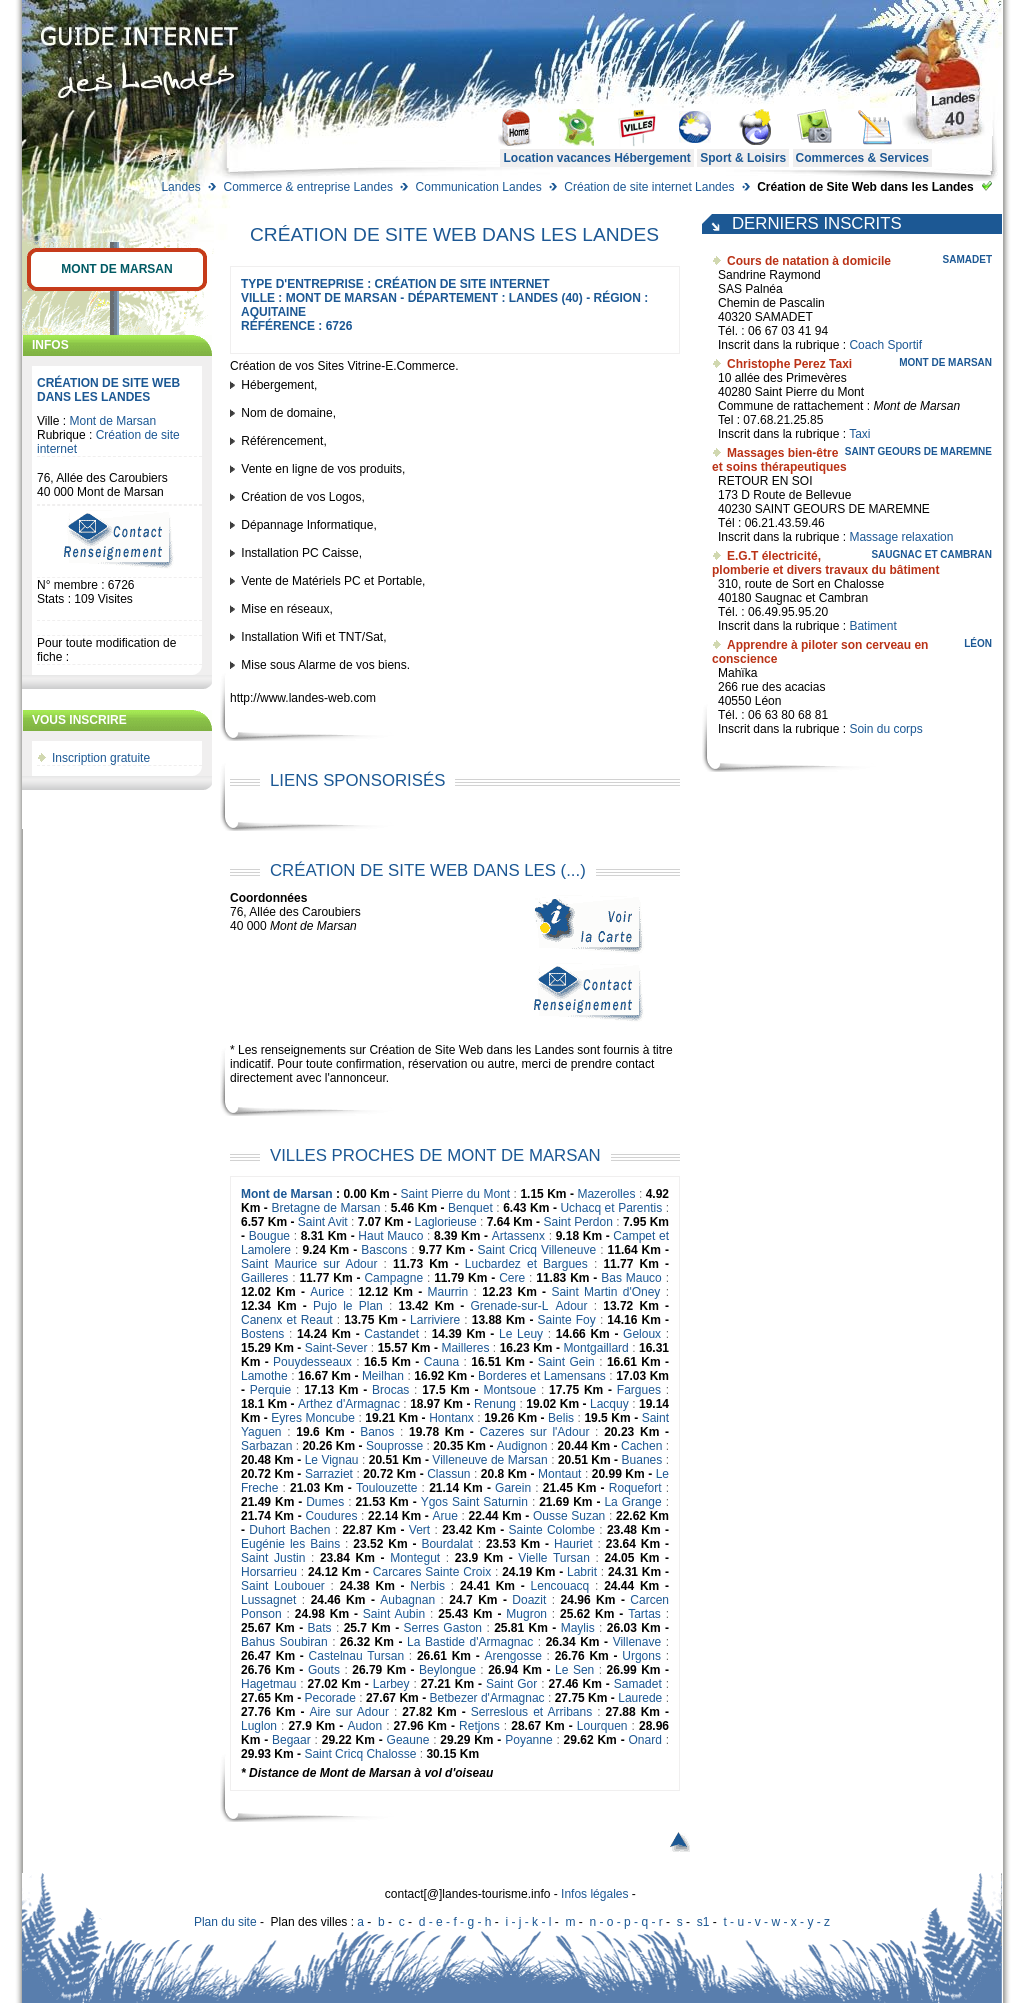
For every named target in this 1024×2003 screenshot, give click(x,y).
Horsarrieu (269, 1572)
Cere (512, 1278)
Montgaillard (595, 1348)
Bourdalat (446, 1544)
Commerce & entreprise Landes (307, 187)
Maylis (578, 1628)
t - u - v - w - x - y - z (776, 1922)
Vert (419, 1530)
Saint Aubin (394, 1614)
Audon (364, 1726)
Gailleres (264, 1278)
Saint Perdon (577, 1222)
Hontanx (451, 1418)
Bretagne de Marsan (325, 1208)
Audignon (522, 1446)
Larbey (391, 1684)
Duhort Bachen (289, 1530)
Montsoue (509, 1390)
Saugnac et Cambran (931, 554)
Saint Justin (273, 1558)
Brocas (390, 1390)
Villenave (637, 1642)
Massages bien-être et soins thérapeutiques (779, 460)
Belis (561, 1418)
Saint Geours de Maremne (918, 451)
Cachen (641, 1446)
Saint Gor (511, 1684)
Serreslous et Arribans (531, 1712)
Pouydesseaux (312, 1362)
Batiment (872, 626)
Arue (444, 1516)
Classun (448, 1474)
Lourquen (602, 1726)
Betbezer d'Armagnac (487, 1698)
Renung (495, 1404)
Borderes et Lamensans (542, 1376)
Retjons (479, 1726)
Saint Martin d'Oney (605, 1292)
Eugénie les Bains (290, 1544)
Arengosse (512, 1656)
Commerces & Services (862, 158)
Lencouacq (560, 1586)
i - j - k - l (528, 1922)
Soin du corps (885, 729)
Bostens (262, 1334)
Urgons (641, 1656)
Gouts (324, 1670)
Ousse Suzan (569, 1516)
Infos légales (594, 1894)
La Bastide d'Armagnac (470, 1642)
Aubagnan (407, 1600)
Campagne (393, 1278)
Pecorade (330, 1698)
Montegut (415, 1558)
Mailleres (465, 1348)
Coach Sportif (885, 345)
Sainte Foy (567, 1320)
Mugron (526, 1614)
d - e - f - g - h (455, 1922)
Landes (180, 187)
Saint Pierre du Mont (455, 1194)
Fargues (639, 1390)
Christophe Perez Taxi (789, 364)
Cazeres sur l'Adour (535, 1432)
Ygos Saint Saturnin (474, 1502)
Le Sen (574, 1670)
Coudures (331, 1516)
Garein (513, 1488)
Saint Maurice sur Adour (309, 1264)
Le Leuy (521, 1334)
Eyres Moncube (313, 1418)
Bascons (384, 1250)
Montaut (559, 1474)
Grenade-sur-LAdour (528, 1306)
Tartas (644, 1614)
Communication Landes (479, 187)
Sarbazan (266, 1446)
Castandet (391, 1334)
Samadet (638, 1684)
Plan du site (225, 1922)
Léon (978, 643)
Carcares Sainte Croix (432, 1572)
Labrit (582, 1572)
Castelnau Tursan (356, 1656)
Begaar (291, 1740)
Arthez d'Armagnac (349, 1404)
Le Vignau (332, 1460)
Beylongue (447, 1670)
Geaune (408, 1740)
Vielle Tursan (553, 1558)
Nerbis (427, 1586)
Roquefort (635, 1488)
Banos (377, 1432)
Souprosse (394, 1446)
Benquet (470, 1208)
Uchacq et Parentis (611, 1208)
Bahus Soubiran (284, 1642)
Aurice (327, 1292)
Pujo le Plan (348, 1306)
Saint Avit (323, 1222)
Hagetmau (268, 1684)
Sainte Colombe (552, 1530)
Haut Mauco (390, 1236)
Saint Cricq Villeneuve (537, 1250)
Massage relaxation (901, 537)
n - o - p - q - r (625, 1922)
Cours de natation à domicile (809, 261)
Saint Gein (566, 1362)
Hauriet (573, 1544)
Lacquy (609, 1404)
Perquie (270, 1390)
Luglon (259, 1726)
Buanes (642, 1460)
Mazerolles (606, 1194)
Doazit (529, 1600)
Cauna (441, 1362)
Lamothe (264, 1376)
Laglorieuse (446, 1222)
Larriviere (435, 1320)
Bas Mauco (631, 1278)
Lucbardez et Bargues (526, 1264)
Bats (320, 1628)
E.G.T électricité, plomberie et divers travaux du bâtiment (825, 563)
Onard (644, 1740)
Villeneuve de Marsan (489, 1460)
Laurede (640, 1698)
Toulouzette (386, 1488)
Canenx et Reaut (287, 1320)
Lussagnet (268, 1600)
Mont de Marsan (116, 269)
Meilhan (383, 1376)
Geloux (642, 1334)
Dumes (325, 1502)
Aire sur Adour (348, 1712)
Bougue (269, 1236)
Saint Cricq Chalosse (360, 1754)
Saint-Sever (336, 1348)
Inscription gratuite (101, 758)
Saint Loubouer (283, 1586)
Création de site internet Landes (649, 187)
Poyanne (528, 1740)
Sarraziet (329, 1474)
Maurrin (448, 1292)
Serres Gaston (443, 1628)
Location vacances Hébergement (596, 158)
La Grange (632, 1502)
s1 (703, 1922)
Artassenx (518, 1236)
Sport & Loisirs (743, 158)
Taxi (859, 434)
